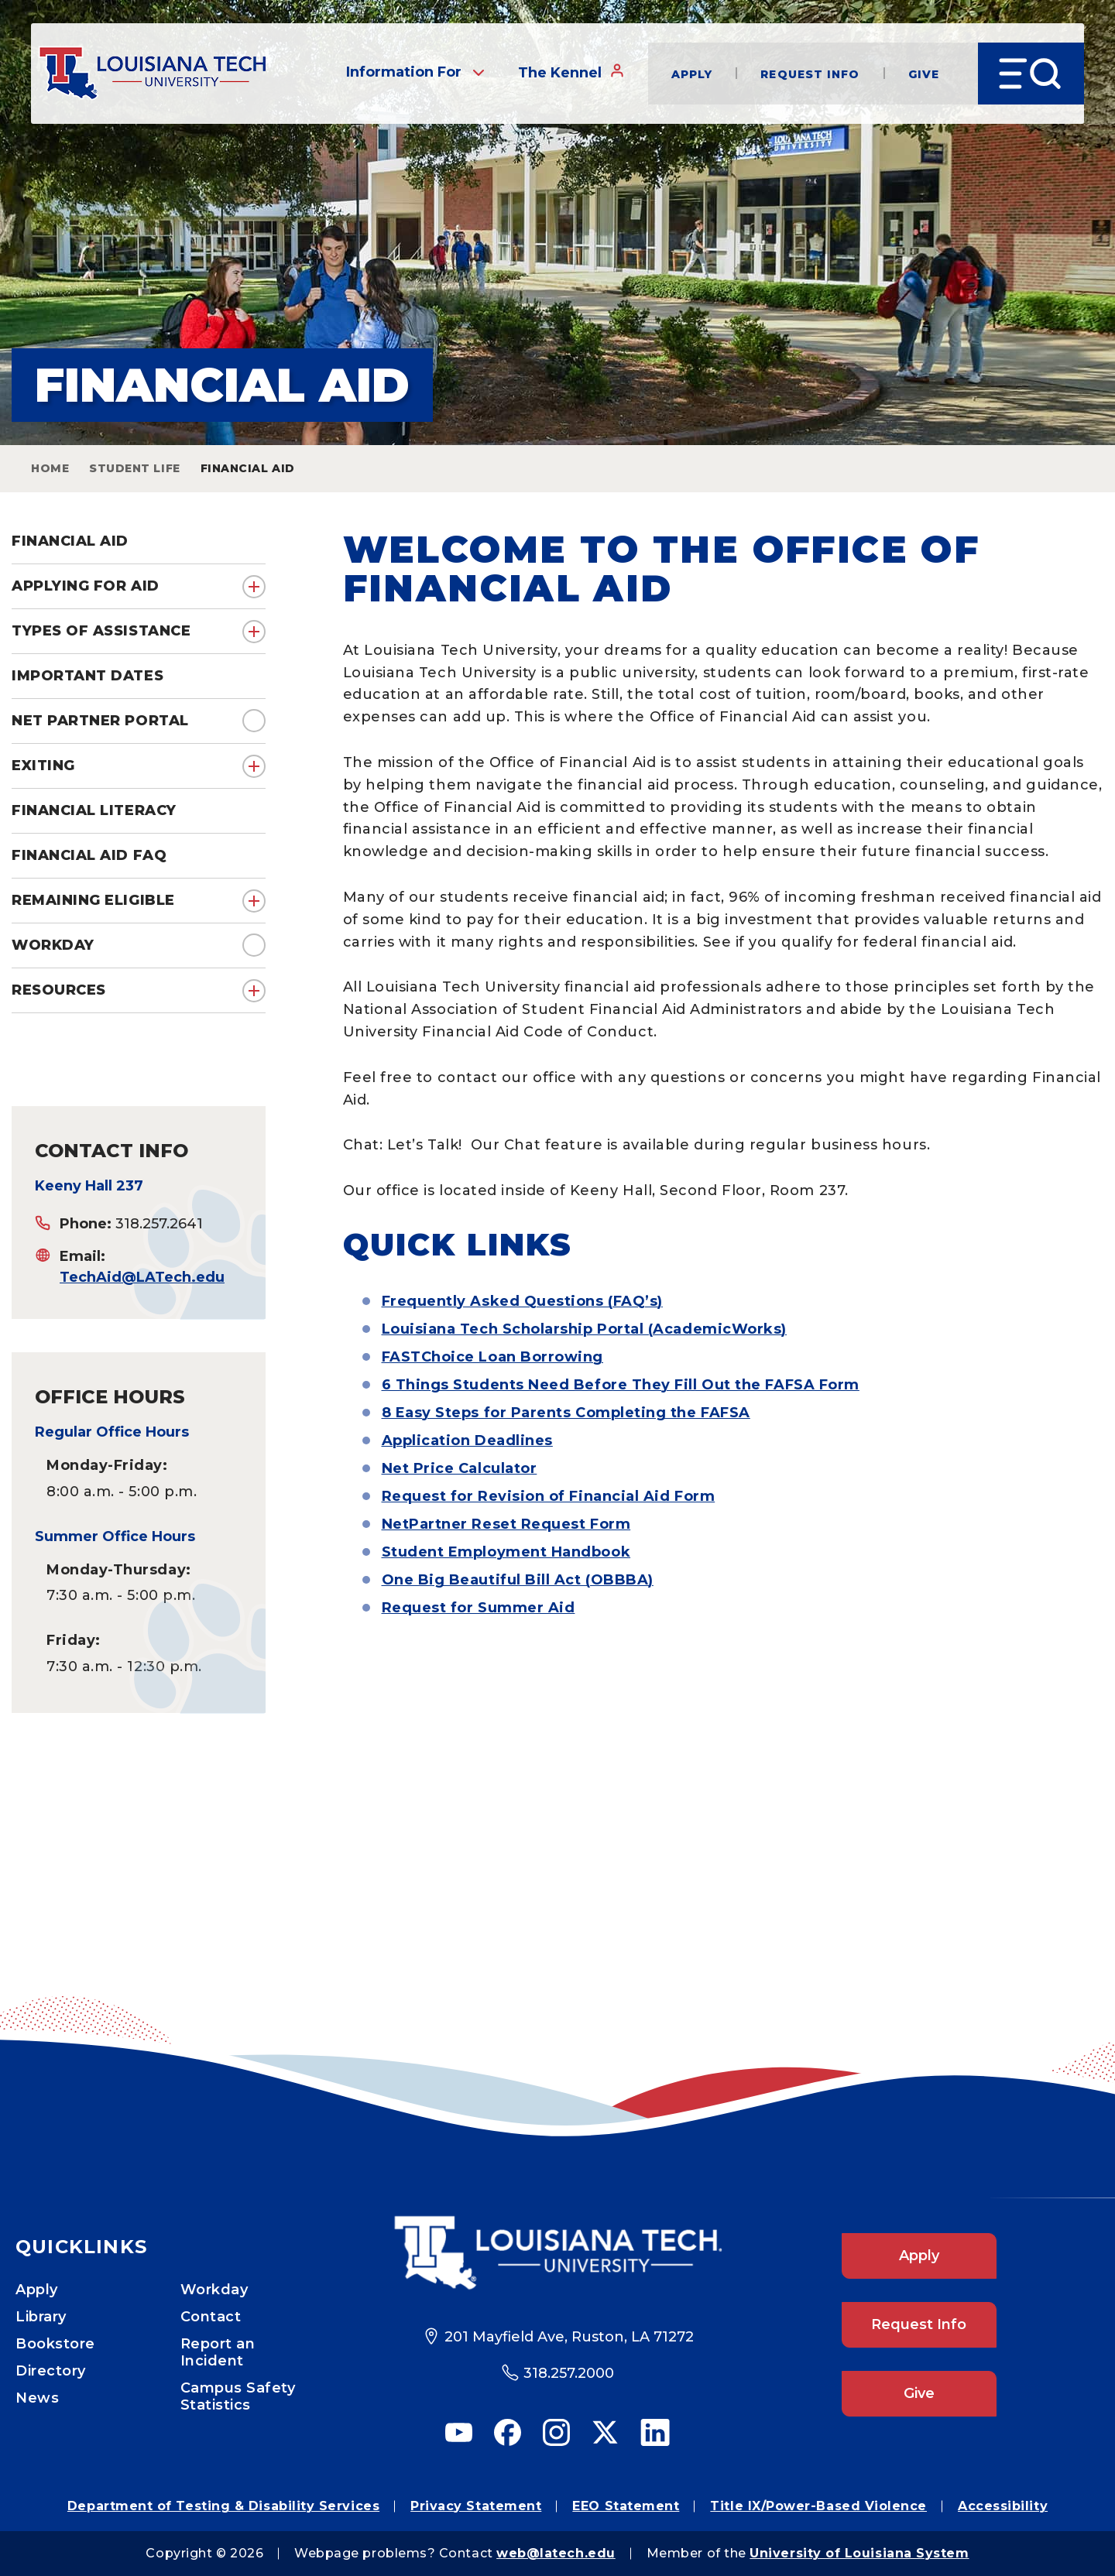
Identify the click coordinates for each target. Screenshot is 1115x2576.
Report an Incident (218, 2352)
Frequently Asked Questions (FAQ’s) (522, 1301)
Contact (211, 2316)
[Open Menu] (1030, 73)
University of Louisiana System (859, 2553)
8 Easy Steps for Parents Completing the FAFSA (566, 1412)
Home (50, 468)
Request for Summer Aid (478, 1607)
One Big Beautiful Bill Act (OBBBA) (518, 1579)
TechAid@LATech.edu (142, 1277)
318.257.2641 (159, 1223)
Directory (50, 2370)
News (37, 2397)
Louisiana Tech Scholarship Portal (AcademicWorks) (584, 1329)
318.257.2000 (568, 2373)
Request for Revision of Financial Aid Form (548, 1496)
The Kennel (569, 72)
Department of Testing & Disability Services (223, 2506)
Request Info (808, 74)
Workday (53, 945)
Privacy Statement (475, 2506)
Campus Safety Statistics (238, 2396)
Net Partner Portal (100, 720)
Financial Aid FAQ (89, 855)
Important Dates (87, 675)
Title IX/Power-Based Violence (818, 2506)
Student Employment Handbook (506, 1551)
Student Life (134, 468)
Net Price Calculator (459, 1468)
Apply (691, 74)
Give (922, 74)
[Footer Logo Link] (557, 2253)
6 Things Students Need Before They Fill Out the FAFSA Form (620, 1384)
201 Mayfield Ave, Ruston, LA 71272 (569, 2336)
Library (41, 2316)
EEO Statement (625, 2506)
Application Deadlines (467, 1440)
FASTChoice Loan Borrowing (493, 1356)
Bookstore (55, 2343)
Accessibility (1003, 2506)
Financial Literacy (94, 810)
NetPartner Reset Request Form (506, 1524)
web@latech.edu (556, 2553)
